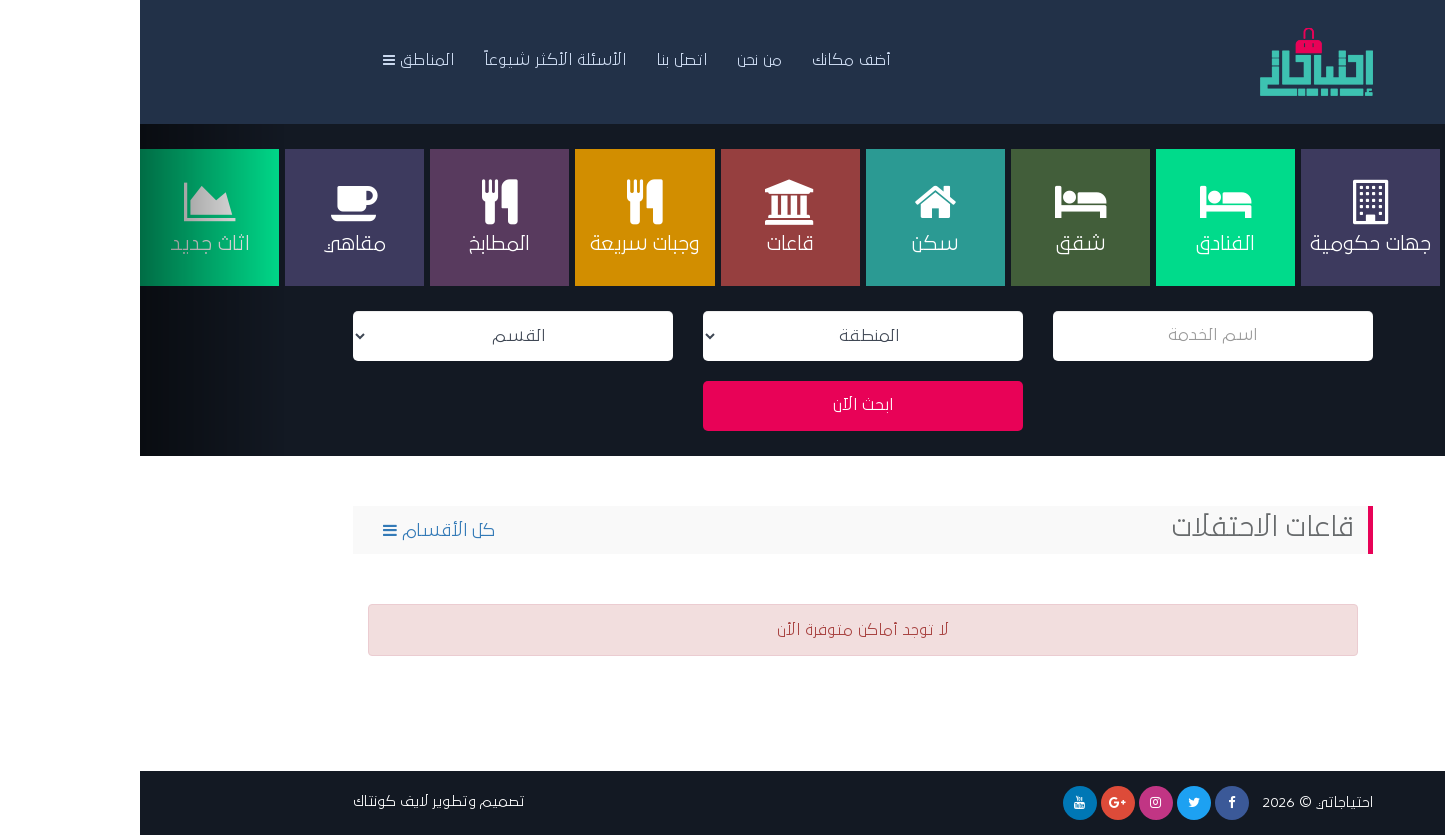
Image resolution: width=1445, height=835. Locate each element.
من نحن (619, 60)
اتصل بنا (541, 60)
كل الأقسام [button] (299, 530)
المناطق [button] (278, 60)
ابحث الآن (723, 405)
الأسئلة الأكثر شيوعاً (415, 60)
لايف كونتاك (250, 801)
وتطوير (314, 801)
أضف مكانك (711, 60)
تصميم (362, 801)
